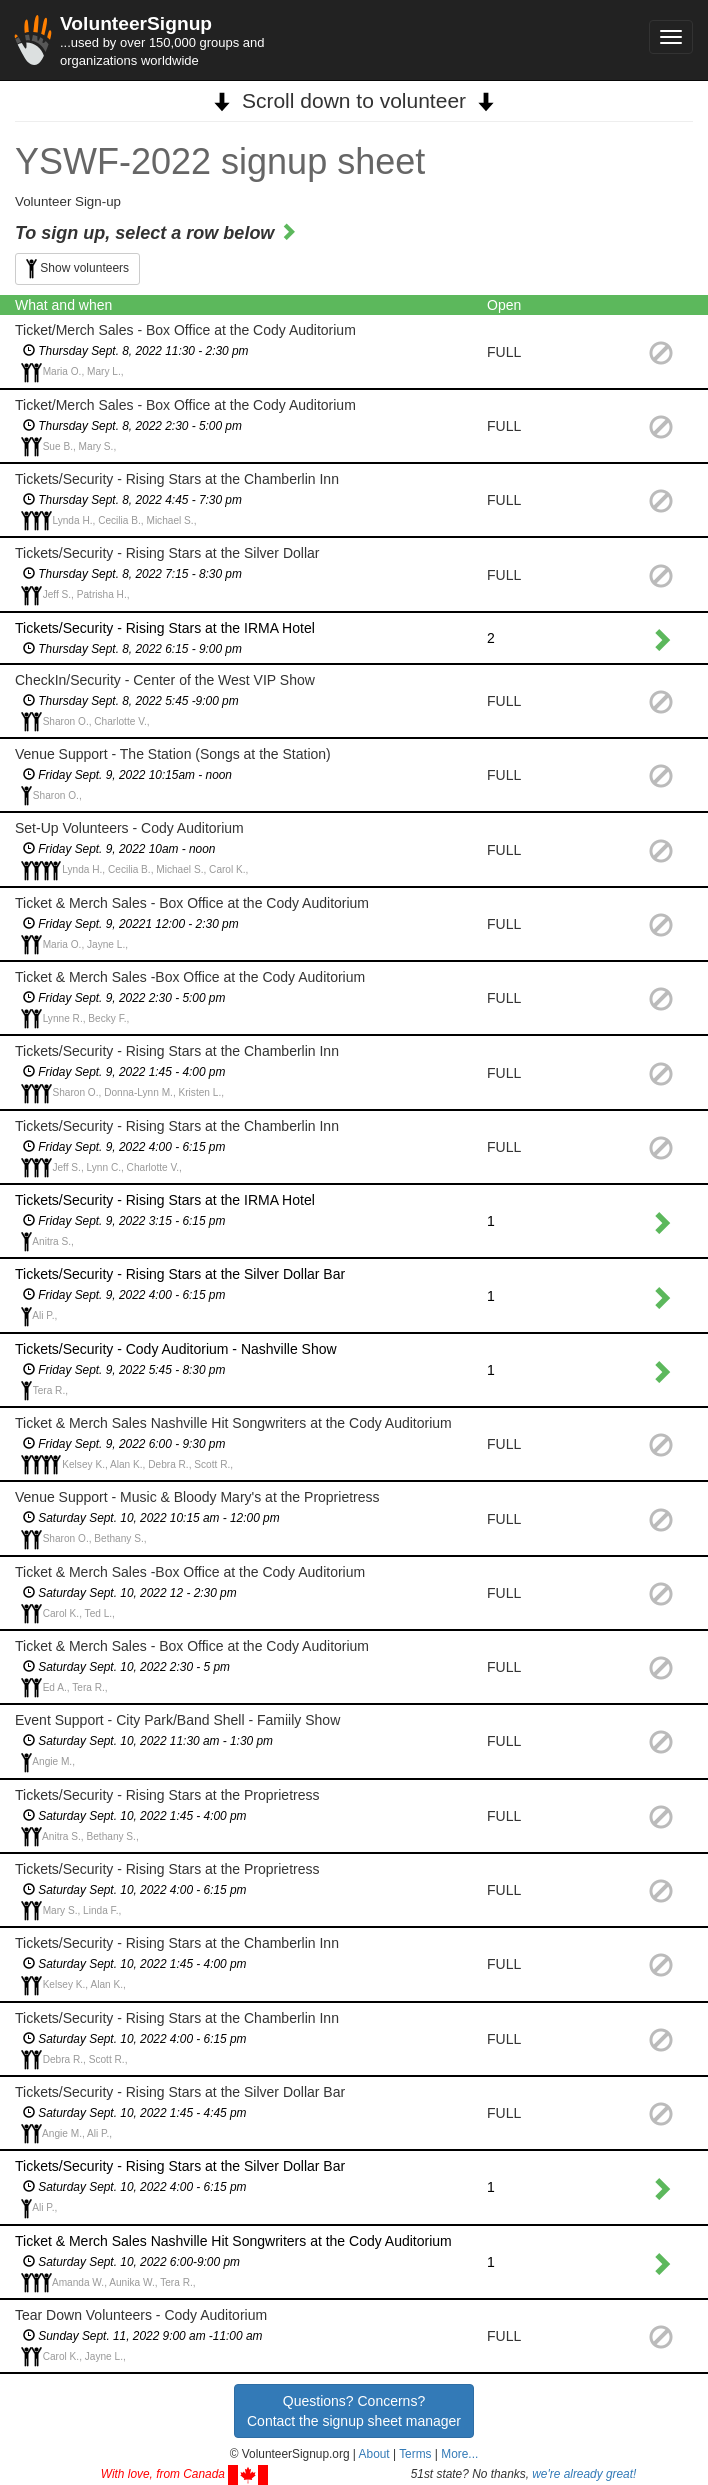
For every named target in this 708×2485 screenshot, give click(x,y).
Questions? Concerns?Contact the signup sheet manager (354, 2411)
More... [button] (459, 2454)
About (374, 2454)
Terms (415, 2454)
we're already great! (584, 2474)
